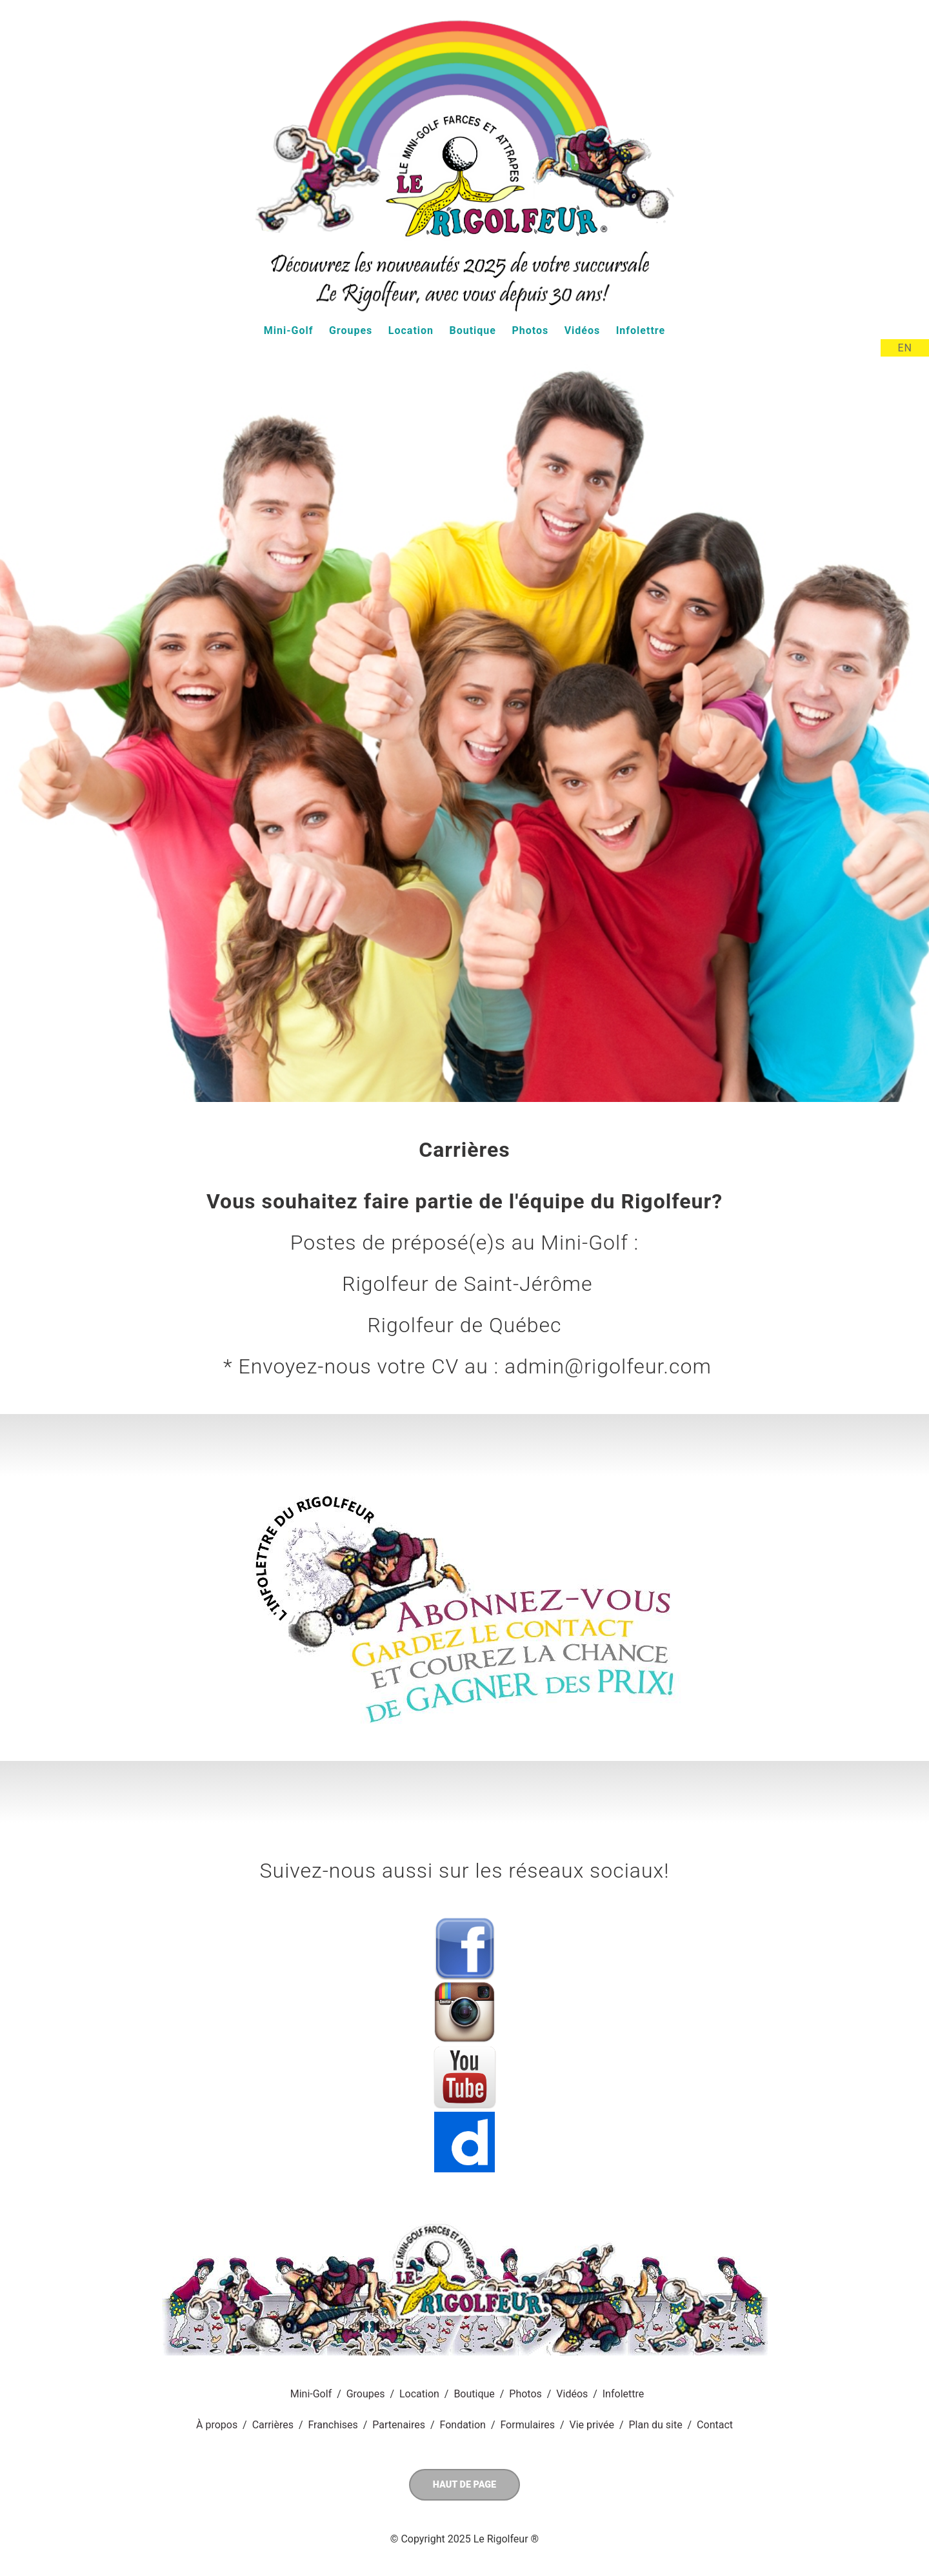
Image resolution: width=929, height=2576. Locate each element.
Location (411, 330)
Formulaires (527, 2425)
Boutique (472, 330)
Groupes (350, 330)
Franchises (332, 2425)
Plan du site (655, 2425)
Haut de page (464, 2484)
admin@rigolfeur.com (608, 1366)
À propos (216, 2425)
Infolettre (640, 330)
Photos (530, 330)
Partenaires (398, 2425)
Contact (715, 2425)
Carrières (273, 2425)
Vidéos (582, 330)
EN (904, 348)
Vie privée (592, 2425)
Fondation (463, 2425)
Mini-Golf (289, 330)
